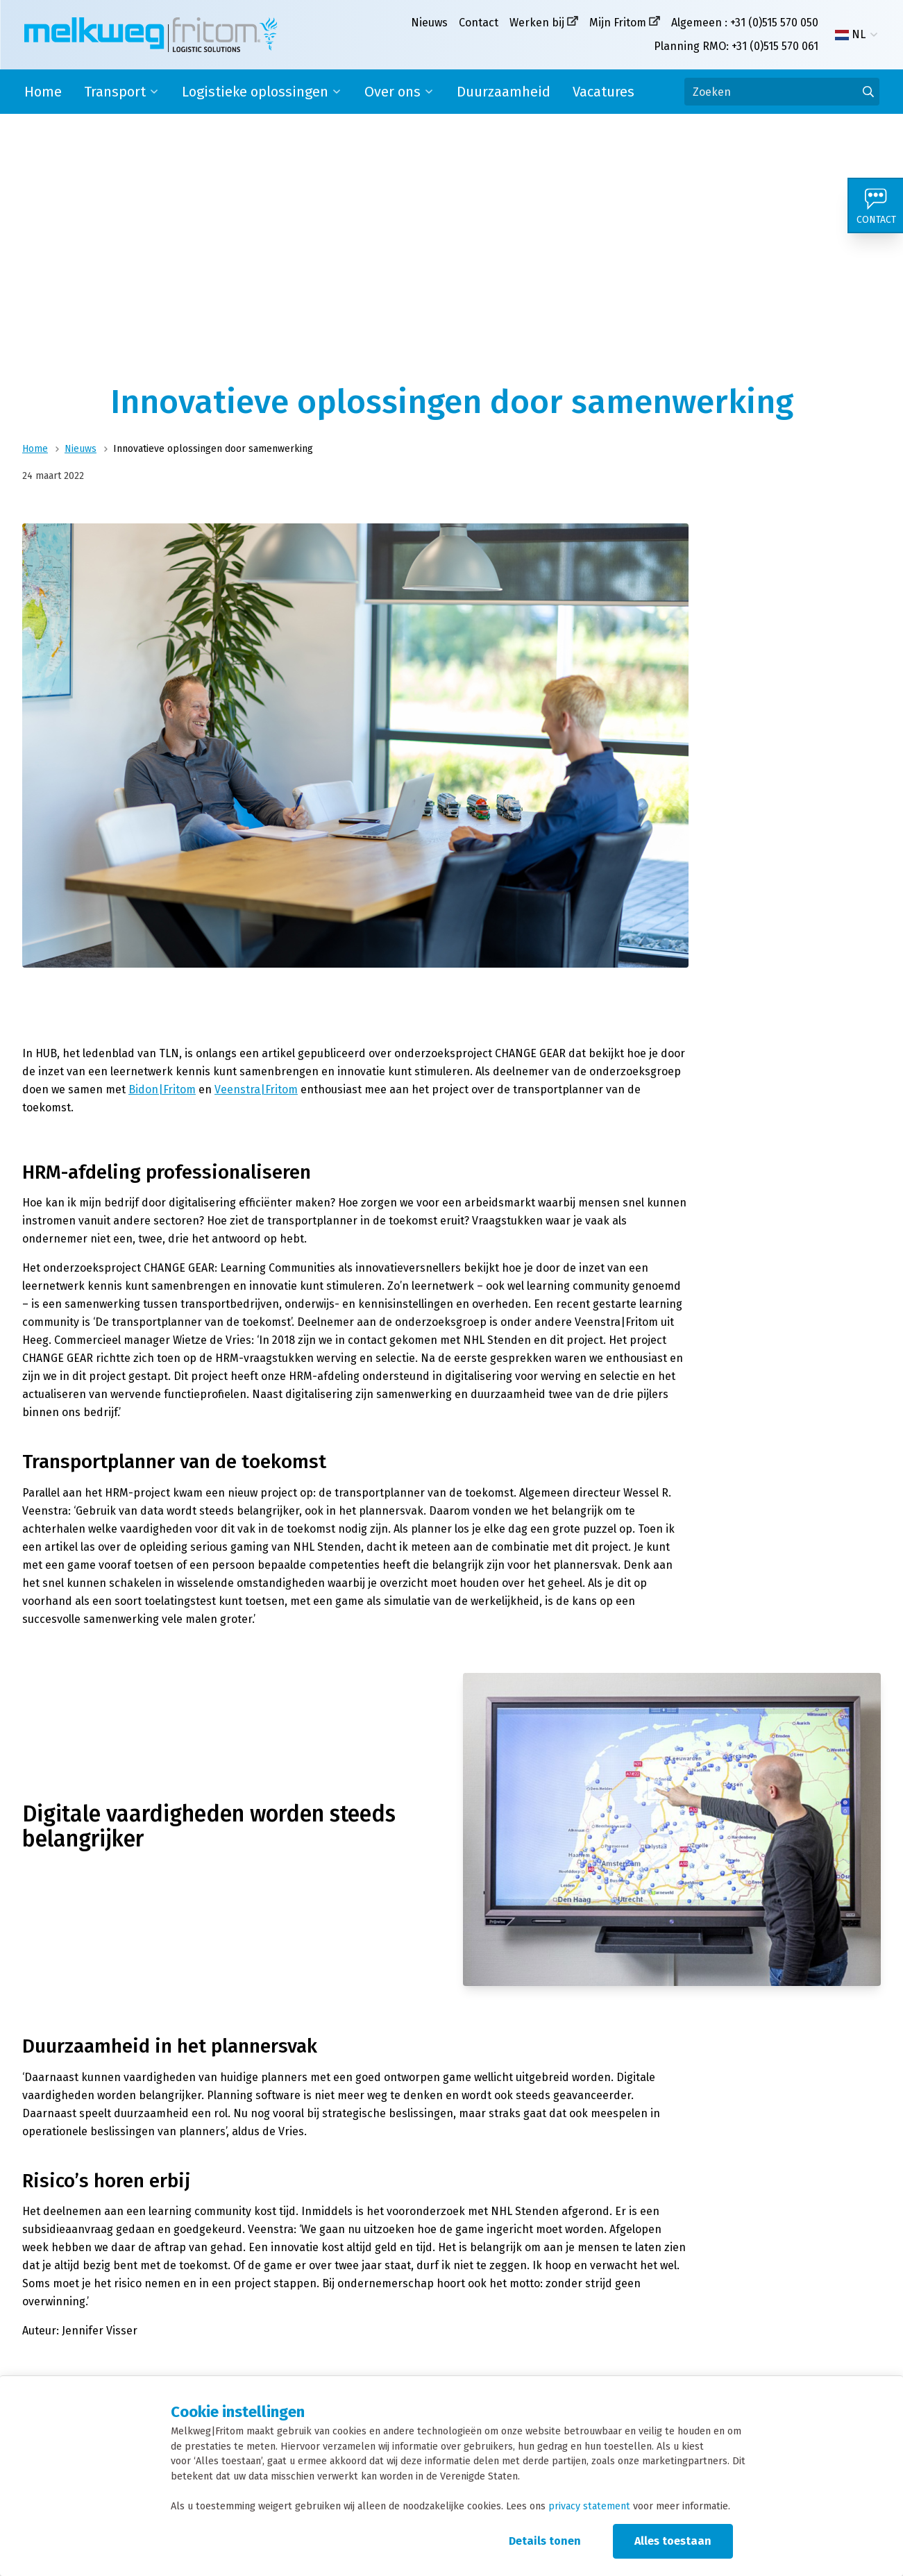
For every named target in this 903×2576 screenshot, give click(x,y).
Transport (115, 91)
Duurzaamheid (503, 91)
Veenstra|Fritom (256, 1089)
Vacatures (603, 91)
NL (850, 34)
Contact (478, 22)
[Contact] (875, 205)
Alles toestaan (672, 2541)
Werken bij (536, 22)
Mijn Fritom (617, 22)
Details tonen (545, 2541)
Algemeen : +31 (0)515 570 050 (744, 22)
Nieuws (429, 22)
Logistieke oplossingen (255, 91)
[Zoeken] (781, 92)
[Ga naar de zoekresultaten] (868, 92)
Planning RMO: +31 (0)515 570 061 (736, 46)
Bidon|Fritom (162, 1089)
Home (43, 91)
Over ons (392, 91)
